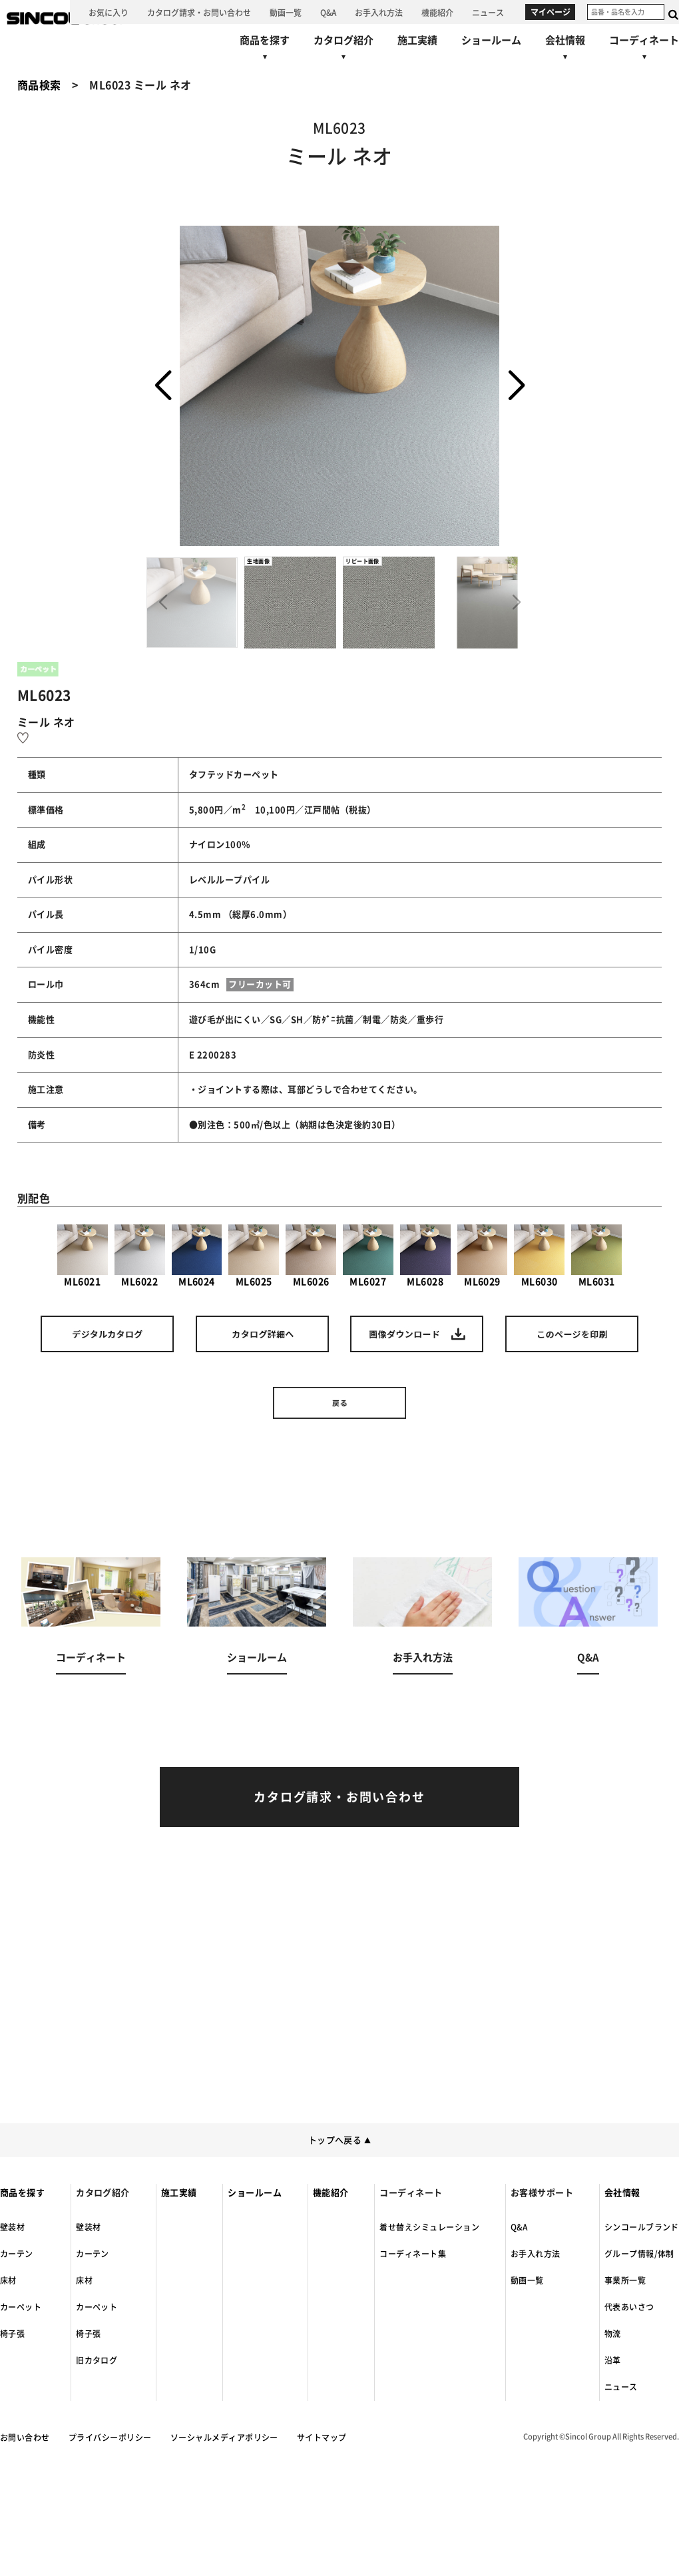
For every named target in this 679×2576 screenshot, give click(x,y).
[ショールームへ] (491, 40)
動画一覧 (527, 2280)
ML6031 (596, 1255)
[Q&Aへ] (328, 12)
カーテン (16, 2254)
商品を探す (22, 2193)
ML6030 (539, 1255)
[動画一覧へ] (286, 12)
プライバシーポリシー (110, 2438)
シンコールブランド (641, 2227)
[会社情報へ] (565, 49)
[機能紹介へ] (437, 12)
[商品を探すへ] (265, 49)
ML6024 (197, 1255)
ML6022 (139, 1255)
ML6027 (368, 1255)
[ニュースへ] (488, 12)
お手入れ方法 (536, 2254)
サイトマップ (322, 2438)
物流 (612, 2334)
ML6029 (482, 1255)
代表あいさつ (629, 2307)
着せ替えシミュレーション (429, 2227)
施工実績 (179, 2193)
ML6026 (311, 1255)
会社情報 (622, 2193)
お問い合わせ (25, 2438)
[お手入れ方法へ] (379, 12)
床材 (8, 2280)
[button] (516, 386)
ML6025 (253, 1255)
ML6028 (425, 1255)
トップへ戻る (339, 2140)
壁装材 (12, 2227)
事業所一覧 (625, 2280)
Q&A (519, 2227)
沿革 (612, 2360)
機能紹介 (331, 2193)
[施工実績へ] (417, 40)
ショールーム (255, 2193)
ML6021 (82, 1255)
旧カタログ (96, 2360)
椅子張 (12, 2334)
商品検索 (39, 85)
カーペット (20, 2307)
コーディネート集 (412, 2254)
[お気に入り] (108, 12)
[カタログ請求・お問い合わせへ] (199, 12)
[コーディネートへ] (90, 1632)
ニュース (621, 2387)
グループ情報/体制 (639, 2254)
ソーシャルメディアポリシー (224, 2438)
